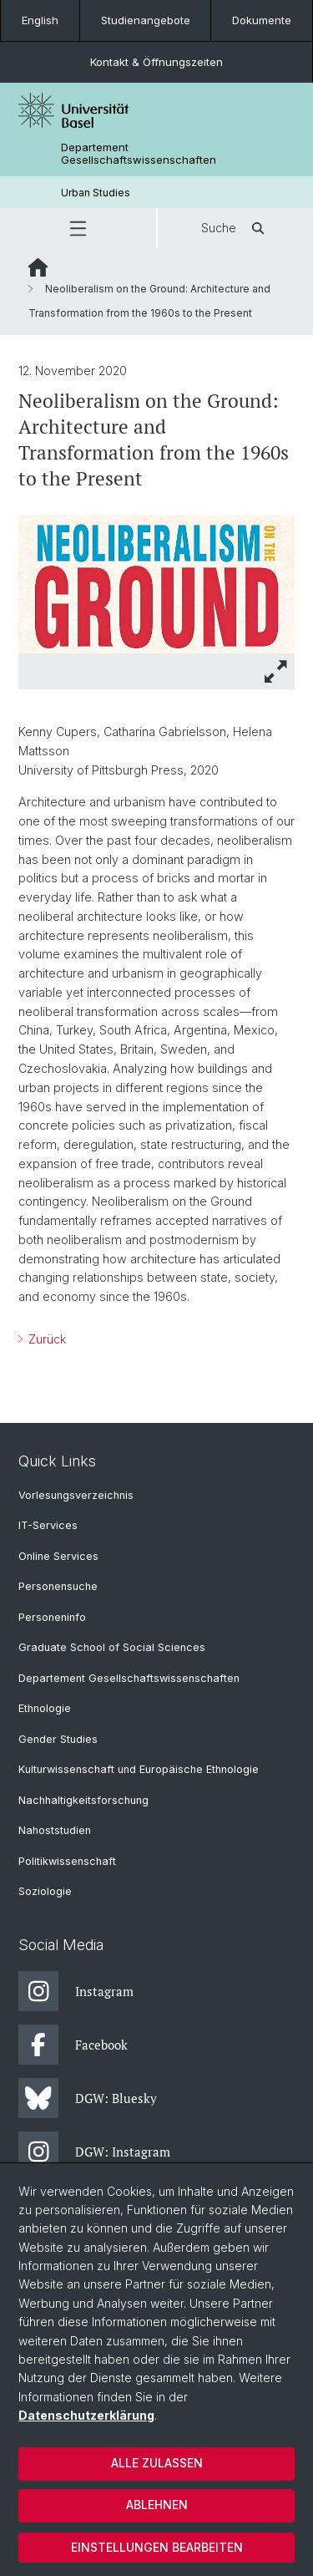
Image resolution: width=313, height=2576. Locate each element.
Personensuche (58, 1586)
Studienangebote (145, 20)
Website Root (38, 267)
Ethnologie (44, 1708)
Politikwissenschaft (67, 1861)
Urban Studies (95, 192)
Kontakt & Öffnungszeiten (156, 62)
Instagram (76, 1991)
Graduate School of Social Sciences (111, 1647)
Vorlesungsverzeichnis (76, 1495)
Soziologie (45, 1891)
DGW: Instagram (94, 2151)
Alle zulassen (157, 2463)
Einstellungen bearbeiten (157, 2547)
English (40, 20)
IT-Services (48, 1525)
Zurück (45, 1339)
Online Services (58, 1556)
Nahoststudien (54, 1830)
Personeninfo (52, 1617)
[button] (78, 228)
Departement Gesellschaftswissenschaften (138, 153)
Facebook (73, 2045)
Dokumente (261, 20)
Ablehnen (157, 2504)
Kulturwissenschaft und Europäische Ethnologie (138, 1769)
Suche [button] (235, 228)
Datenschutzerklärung (86, 2415)
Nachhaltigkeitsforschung (83, 1800)
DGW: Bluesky (87, 2098)
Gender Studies (58, 1739)
